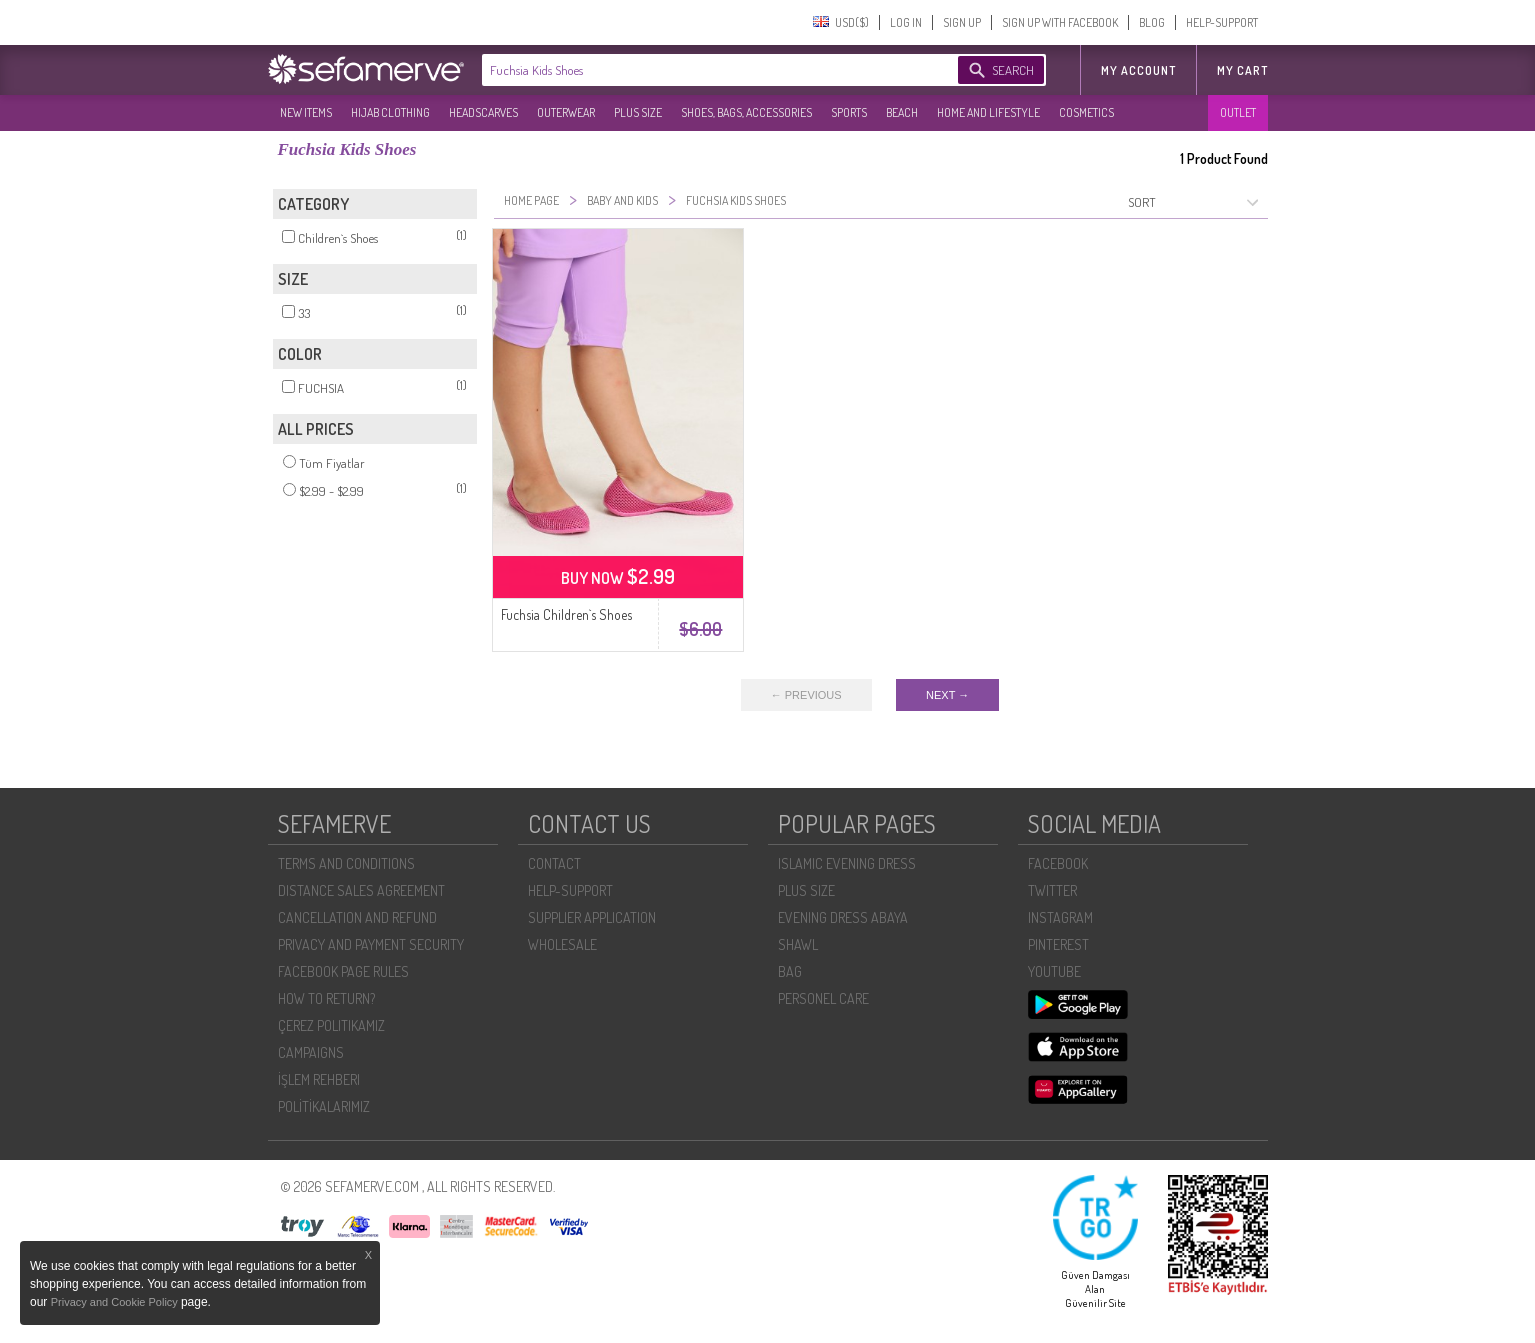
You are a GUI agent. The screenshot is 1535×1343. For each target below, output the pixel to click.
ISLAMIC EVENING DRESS (847, 863)
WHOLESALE (562, 944)
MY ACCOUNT (1138, 70)
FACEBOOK (1058, 863)
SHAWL (798, 944)
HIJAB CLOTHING (390, 112)
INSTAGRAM (1060, 917)
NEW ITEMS (306, 112)
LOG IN (906, 22)
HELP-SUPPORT (1222, 22)
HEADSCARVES (483, 112)
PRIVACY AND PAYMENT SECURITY (371, 944)
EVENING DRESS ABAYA (843, 917)
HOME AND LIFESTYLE (988, 112)
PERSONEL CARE (823, 998)
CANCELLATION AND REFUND (357, 917)
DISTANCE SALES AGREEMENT (361, 890)
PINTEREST (1058, 944)
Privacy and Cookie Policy (116, 1302)
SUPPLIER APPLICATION (592, 917)
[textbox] (700, 70)
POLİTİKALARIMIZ (324, 1106)
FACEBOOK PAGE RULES (343, 971)
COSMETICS (1086, 112)
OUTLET (1238, 112)
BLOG (1152, 22)
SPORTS (849, 112)
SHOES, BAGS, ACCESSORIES (746, 112)
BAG (790, 971)
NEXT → (947, 695)
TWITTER (1052, 890)
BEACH (902, 112)
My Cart (1242, 70)
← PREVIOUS (806, 695)
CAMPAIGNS (311, 1052)
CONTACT (554, 863)
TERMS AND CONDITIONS (346, 863)
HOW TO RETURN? (326, 998)
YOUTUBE (1054, 971)
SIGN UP (962, 22)
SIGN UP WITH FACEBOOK (1060, 22)
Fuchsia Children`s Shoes (566, 614)
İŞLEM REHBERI (319, 1079)
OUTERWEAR (566, 112)
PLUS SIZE (638, 112)
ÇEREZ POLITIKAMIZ (331, 1025)
